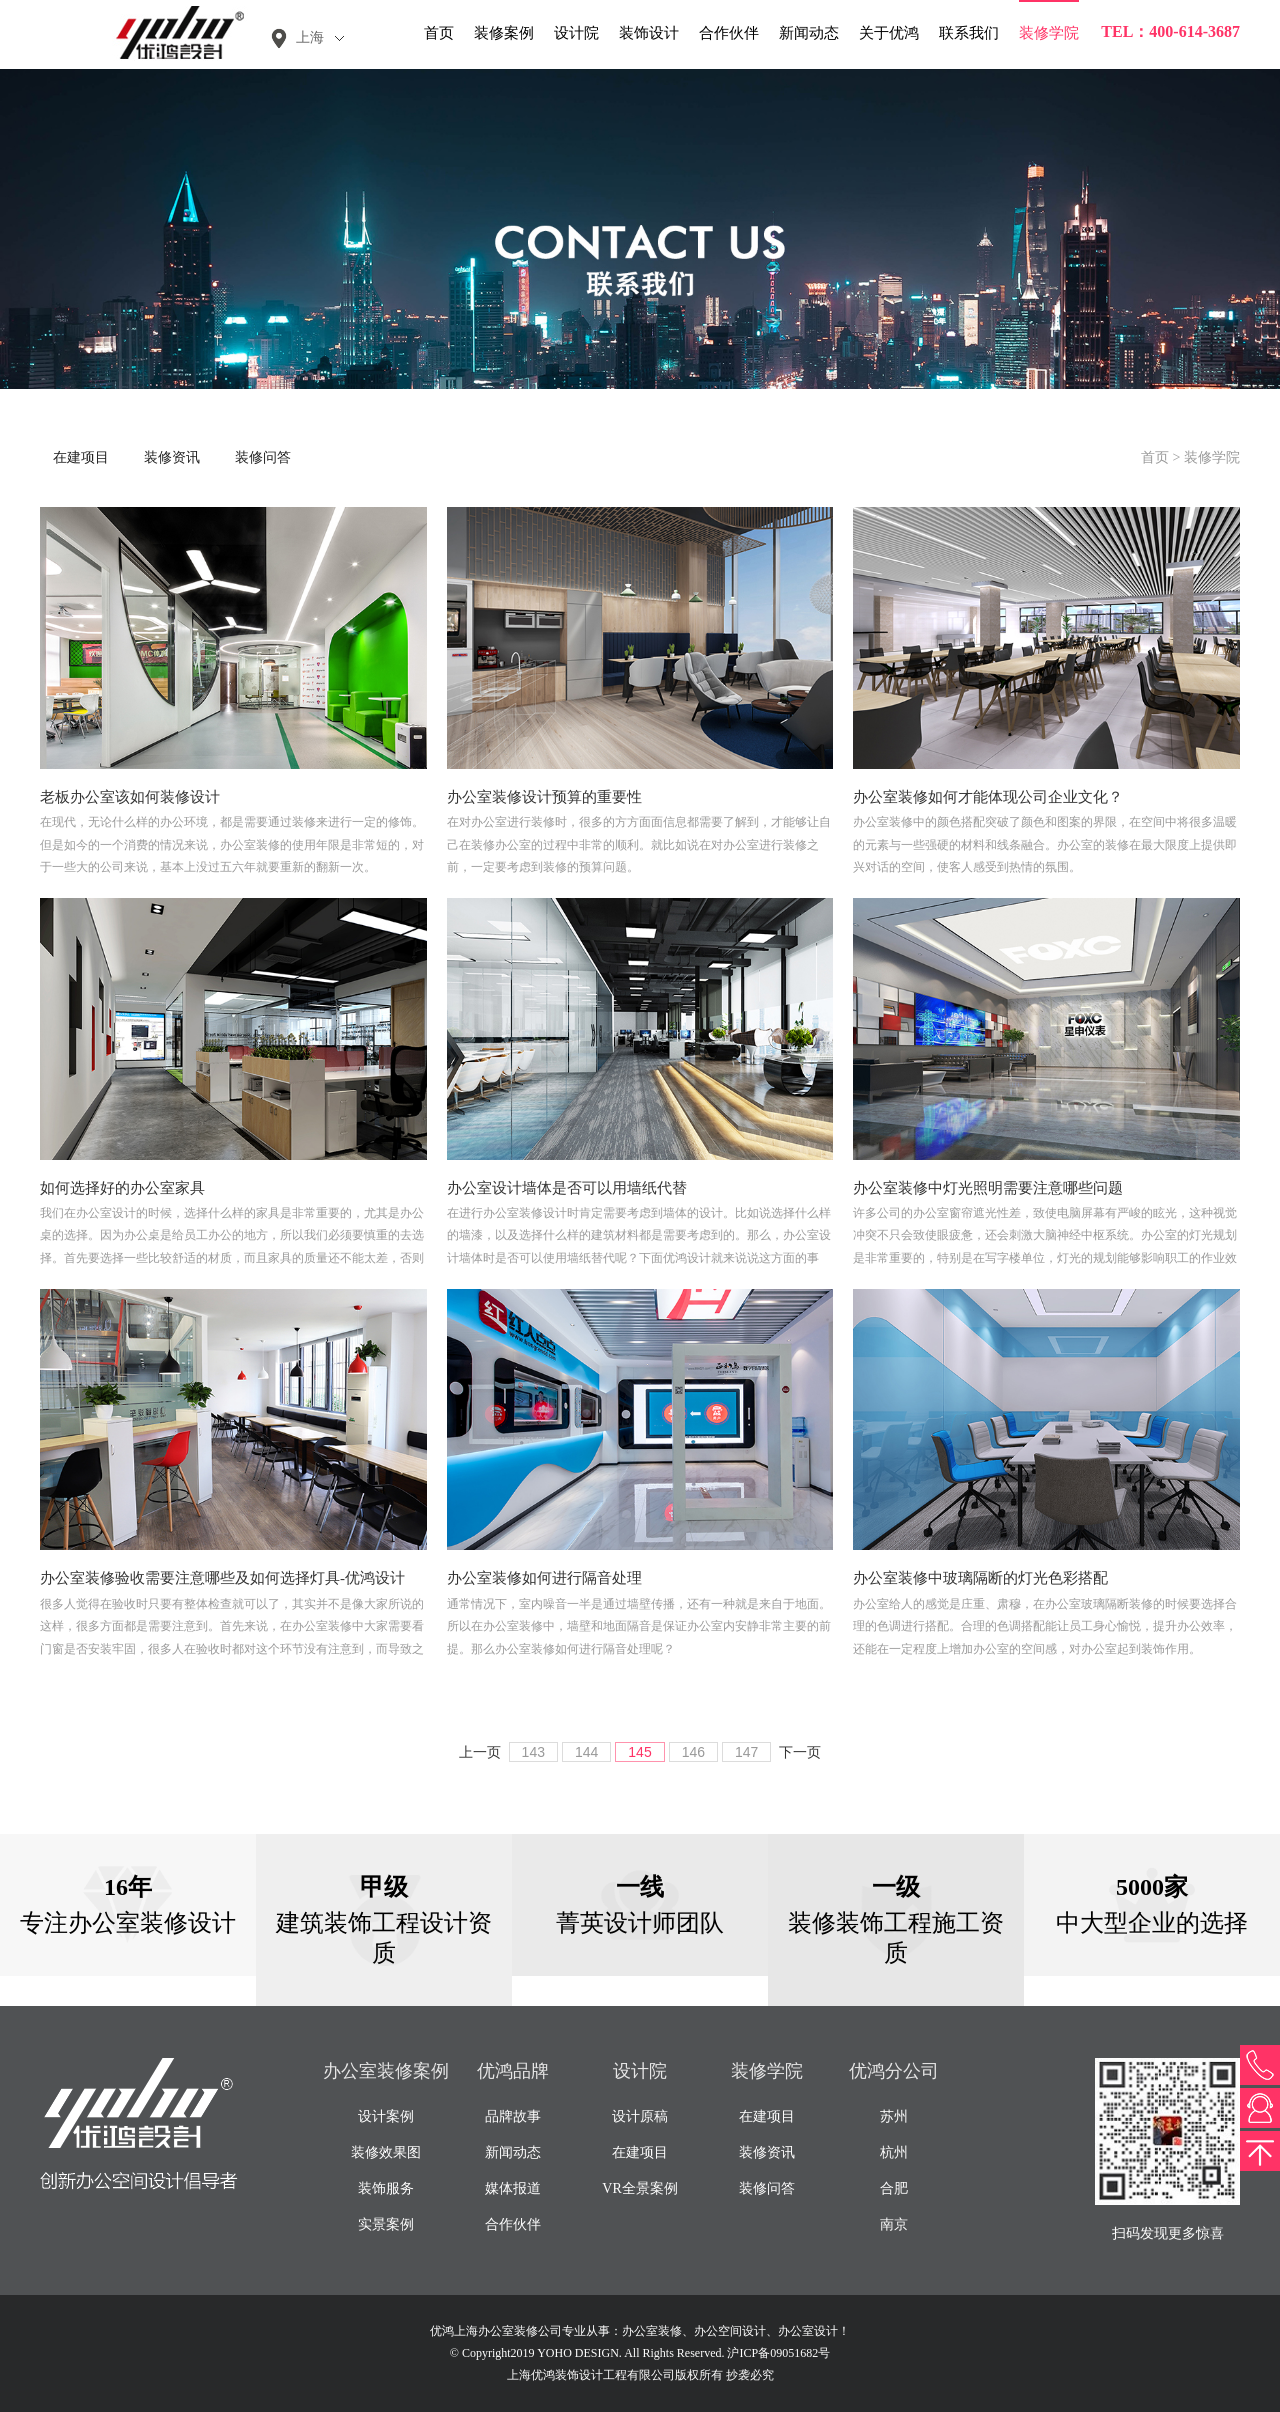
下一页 (800, 1752)
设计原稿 (640, 2116)
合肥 (894, 2188)
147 (746, 1752)
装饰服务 (386, 2188)
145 (639, 1752)
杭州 (894, 2152)
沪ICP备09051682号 (778, 2353)
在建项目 (81, 457)
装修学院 (1049, 33)
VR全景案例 (639, 2188)
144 (586, 1752)
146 (693, 1752)
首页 (439, 33)
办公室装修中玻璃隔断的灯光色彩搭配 (980, 1578)
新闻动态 (809, 33)
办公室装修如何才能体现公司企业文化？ (988, 797)
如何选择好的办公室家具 (122, 1188)
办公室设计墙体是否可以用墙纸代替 (567, 1188)
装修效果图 (386, 2152)
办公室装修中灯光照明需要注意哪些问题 (988, 1188)
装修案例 (504, 33)
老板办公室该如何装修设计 (130, 797)
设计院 (576, 33)
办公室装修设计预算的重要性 (544, 797)
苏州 (894, 2116)
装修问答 (263, 457)
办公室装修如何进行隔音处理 (544, 1578)
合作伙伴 (729, 33)
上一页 (480, 1752)
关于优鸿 (889, 33)
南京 (894, 2224)
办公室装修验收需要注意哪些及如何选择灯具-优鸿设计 (222, 1578)
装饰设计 (649, 33)
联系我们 (969, 33)
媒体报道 (513, 2188)
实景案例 (386, 2224)
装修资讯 (172, 457)
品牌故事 (513, 2116)
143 (533, 1752)
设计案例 (386, 2116)
